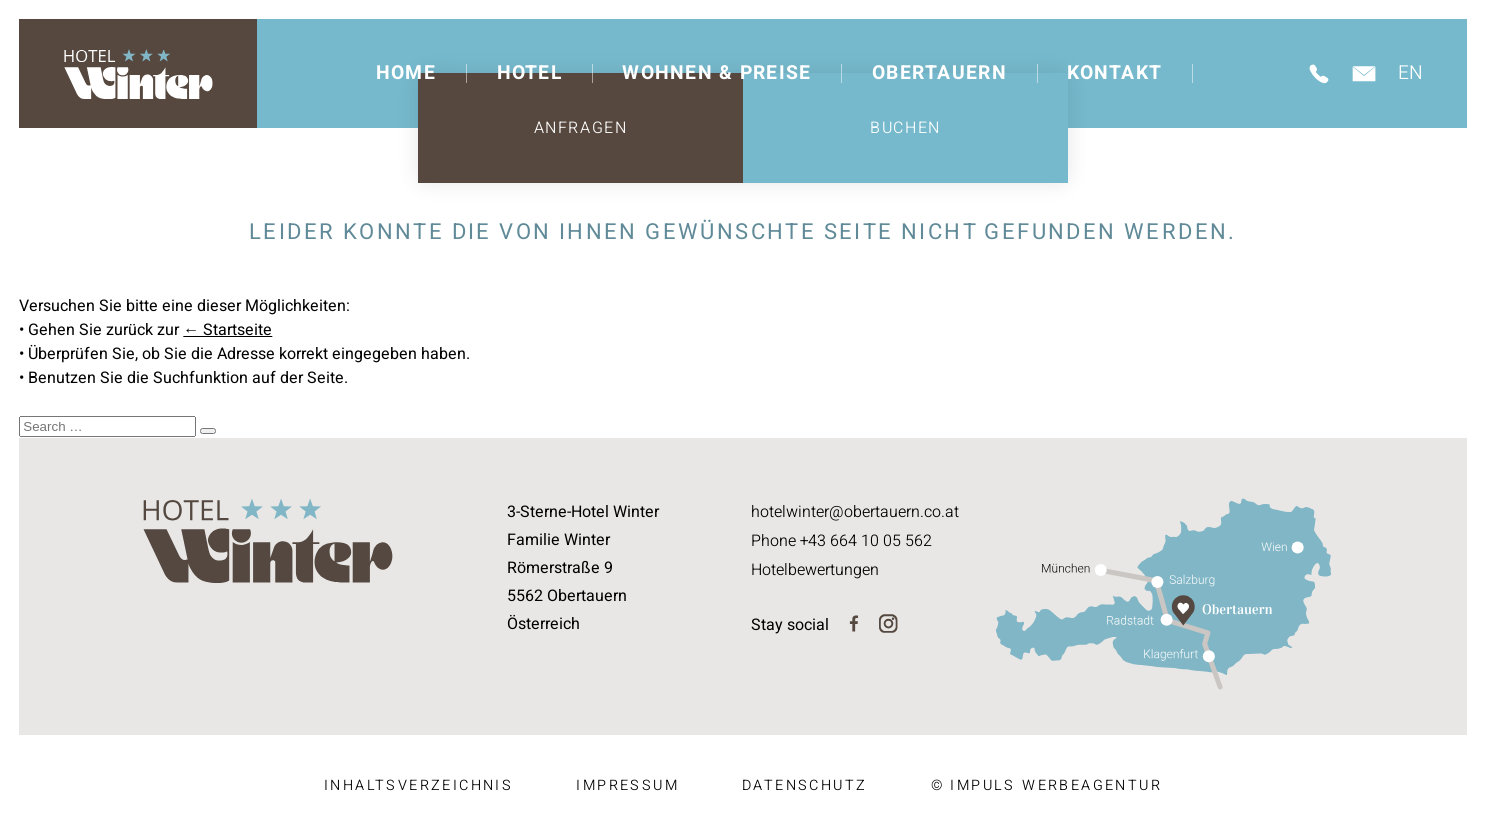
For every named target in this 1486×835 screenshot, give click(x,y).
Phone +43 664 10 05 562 (841, 540)
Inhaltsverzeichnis (418, 785)
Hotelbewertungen (815, 568)
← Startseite (227, 330)
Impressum (627, 785)
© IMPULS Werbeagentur (1046, 785)
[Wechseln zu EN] (1415, 74)
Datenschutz (804, 785)
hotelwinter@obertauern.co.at (855, 512)
